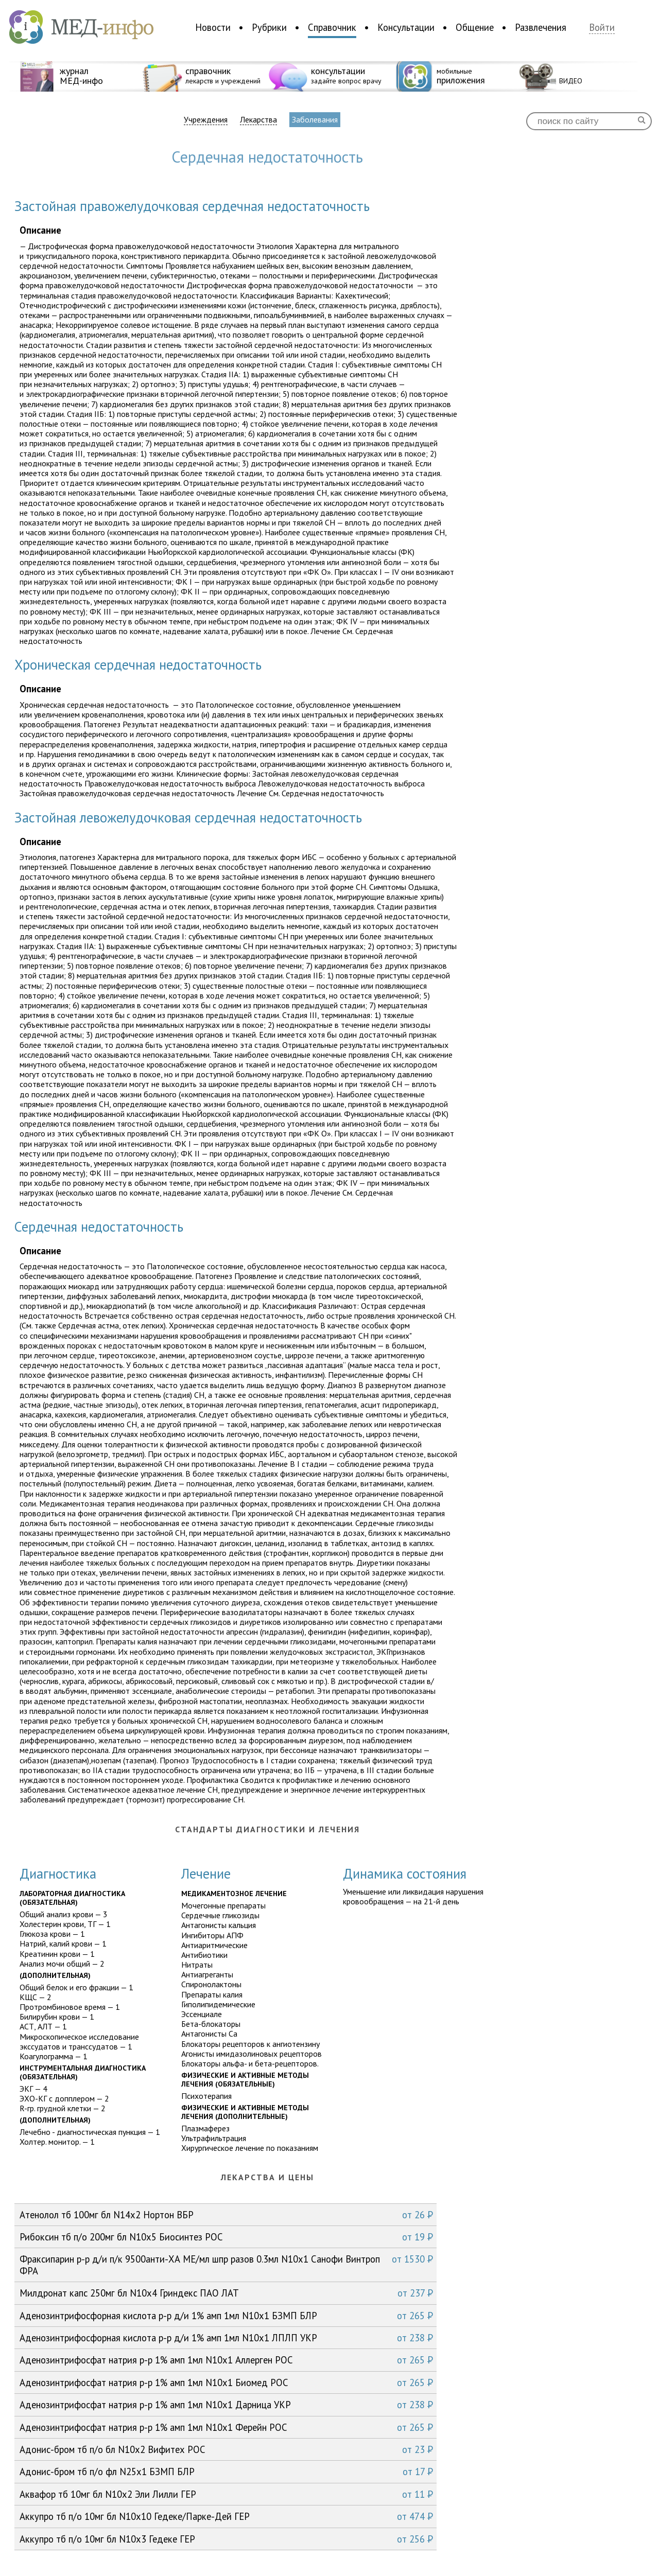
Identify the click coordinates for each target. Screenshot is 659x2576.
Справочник (332, 27)
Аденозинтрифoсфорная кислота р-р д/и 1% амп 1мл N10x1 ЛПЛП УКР (226, 2337)
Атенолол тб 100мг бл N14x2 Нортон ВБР (226, 2214)
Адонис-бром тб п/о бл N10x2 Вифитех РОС (226, 2449)
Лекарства (258, 120)
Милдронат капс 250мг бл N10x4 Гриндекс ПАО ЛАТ (226, 2293)
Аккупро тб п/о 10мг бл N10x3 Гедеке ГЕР (226, 2539)
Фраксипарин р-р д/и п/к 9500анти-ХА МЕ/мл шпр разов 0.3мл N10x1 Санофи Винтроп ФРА (226, 2264)
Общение (475, 27)
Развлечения (540, 27)
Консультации (406, 27)
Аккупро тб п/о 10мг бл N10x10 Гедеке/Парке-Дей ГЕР (226, 2516)
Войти (602, 27)
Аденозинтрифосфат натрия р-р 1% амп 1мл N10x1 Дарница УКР (226, 2404)
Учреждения (206, 120)
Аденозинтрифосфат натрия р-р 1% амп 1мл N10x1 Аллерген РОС (226, 2360)
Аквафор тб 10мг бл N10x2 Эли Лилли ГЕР (226, 2494)
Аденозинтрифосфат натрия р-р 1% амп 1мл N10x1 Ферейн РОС (226, 2427)
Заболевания (315, 119)
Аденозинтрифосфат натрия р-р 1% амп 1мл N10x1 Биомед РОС (226, 2382)
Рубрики (269, 27)
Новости (213, 27)
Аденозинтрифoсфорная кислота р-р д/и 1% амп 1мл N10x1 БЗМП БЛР (226, 2315)
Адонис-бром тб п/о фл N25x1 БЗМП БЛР (226, 2471)
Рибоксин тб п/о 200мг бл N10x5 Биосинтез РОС (226, 2237)
